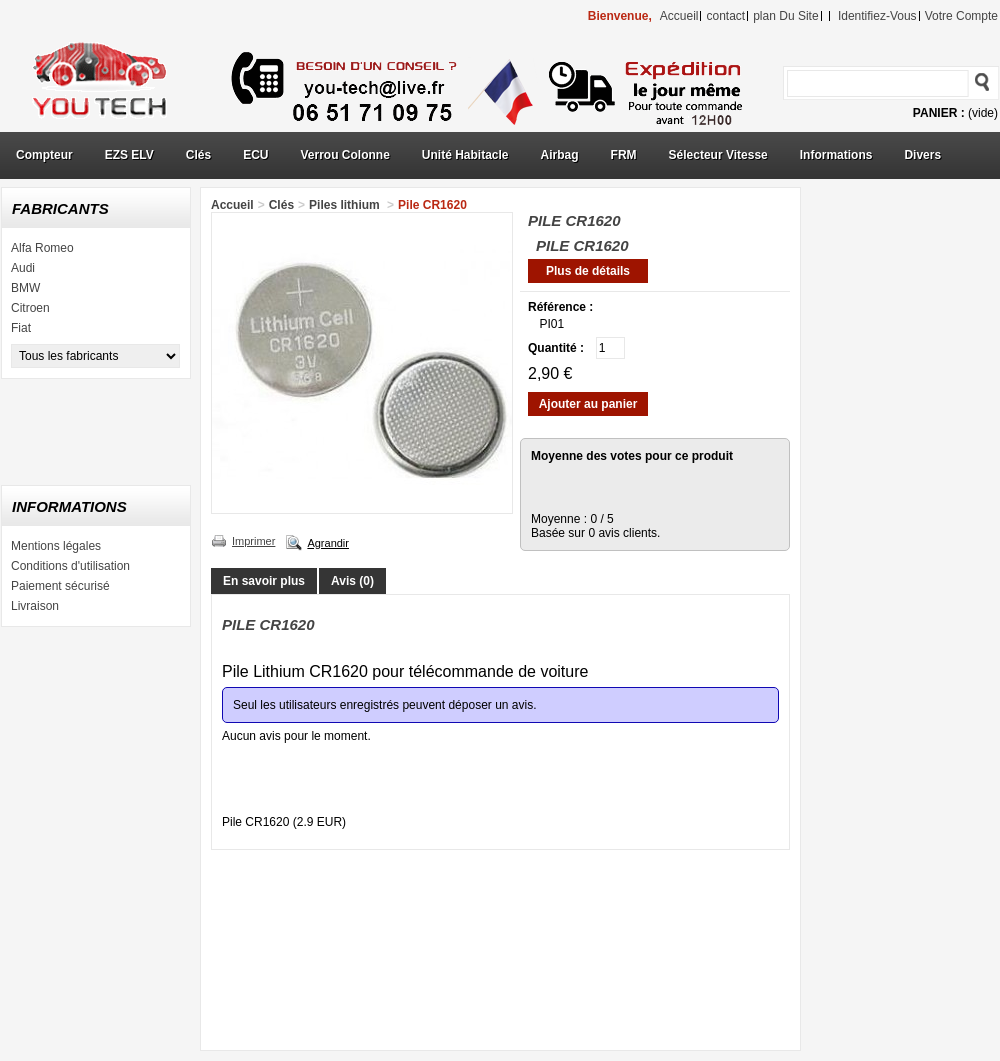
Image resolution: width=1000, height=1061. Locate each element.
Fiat (21, 328)
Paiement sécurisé (60, 586)
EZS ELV (129, 155)
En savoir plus (264, 581)
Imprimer (253, 541)
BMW (25, 288)
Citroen (30, 308)
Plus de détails (588, 271)
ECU (255, 155)
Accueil (232, 205)
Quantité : (556, 348)
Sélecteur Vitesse (718, 155)
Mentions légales (56, 546)
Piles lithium (346, 205)
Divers (922, 155)
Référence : (560, 307)
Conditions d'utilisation (70, 566)
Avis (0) (352, 581)
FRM (624, 155)
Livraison (35, 606)
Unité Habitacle (465, 155)
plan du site (785, 16)
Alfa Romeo (42, 248)
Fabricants (60, 208)
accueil (679, 16)
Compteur (44, 155)
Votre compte (961, 16)
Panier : (939, 113)
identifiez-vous (877, 16)
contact (725, 16)
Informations (836, 155)
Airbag (560, 155)
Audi (23, 268)
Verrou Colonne (345, 155)
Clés (198, 155)
